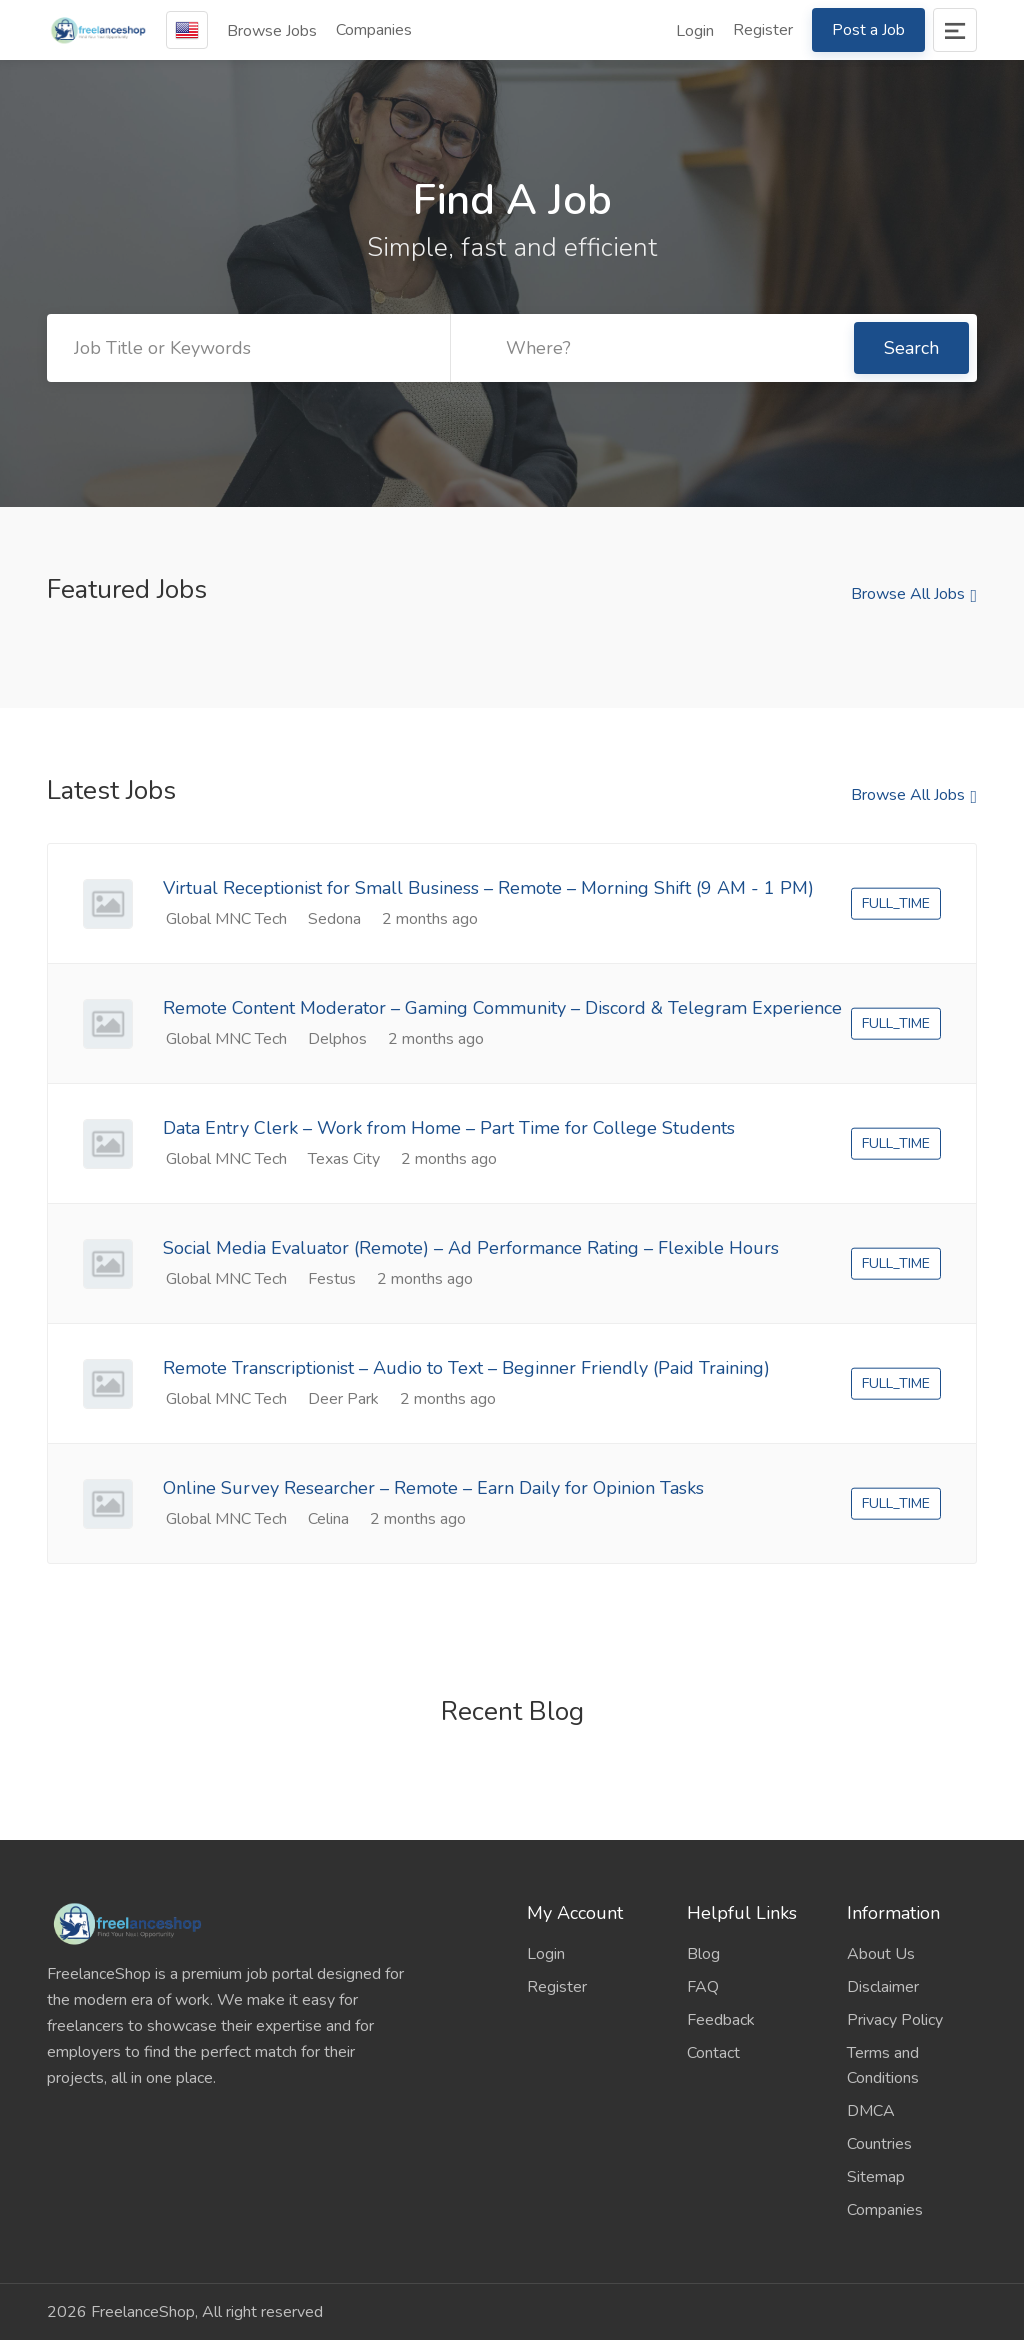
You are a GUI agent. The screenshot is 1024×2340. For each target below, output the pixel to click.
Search (911, 348)
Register (763, 30)
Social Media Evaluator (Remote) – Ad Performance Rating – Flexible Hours (471, 1248)
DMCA (871, 2111)
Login (695, 31)
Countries (879, 2144)
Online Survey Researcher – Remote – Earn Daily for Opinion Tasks (433, 1488)
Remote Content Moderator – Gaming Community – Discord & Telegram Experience (502, 1008)
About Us (881, 1954)
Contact (713, 2053)
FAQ (703, 1987)
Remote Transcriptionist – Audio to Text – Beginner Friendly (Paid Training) (466, 1368)
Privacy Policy (895, 2020)
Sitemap (876, 2177)
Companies (374, 30)
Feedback (721, 2020)
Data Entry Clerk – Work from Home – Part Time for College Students (449, 1128)
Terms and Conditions (883, 2065)
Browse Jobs (272, 31)
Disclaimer (883, 1987)
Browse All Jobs (908, 594)
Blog (703, 1954)
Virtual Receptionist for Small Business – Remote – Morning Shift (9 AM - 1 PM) (488, 888)
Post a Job (868, 30)
